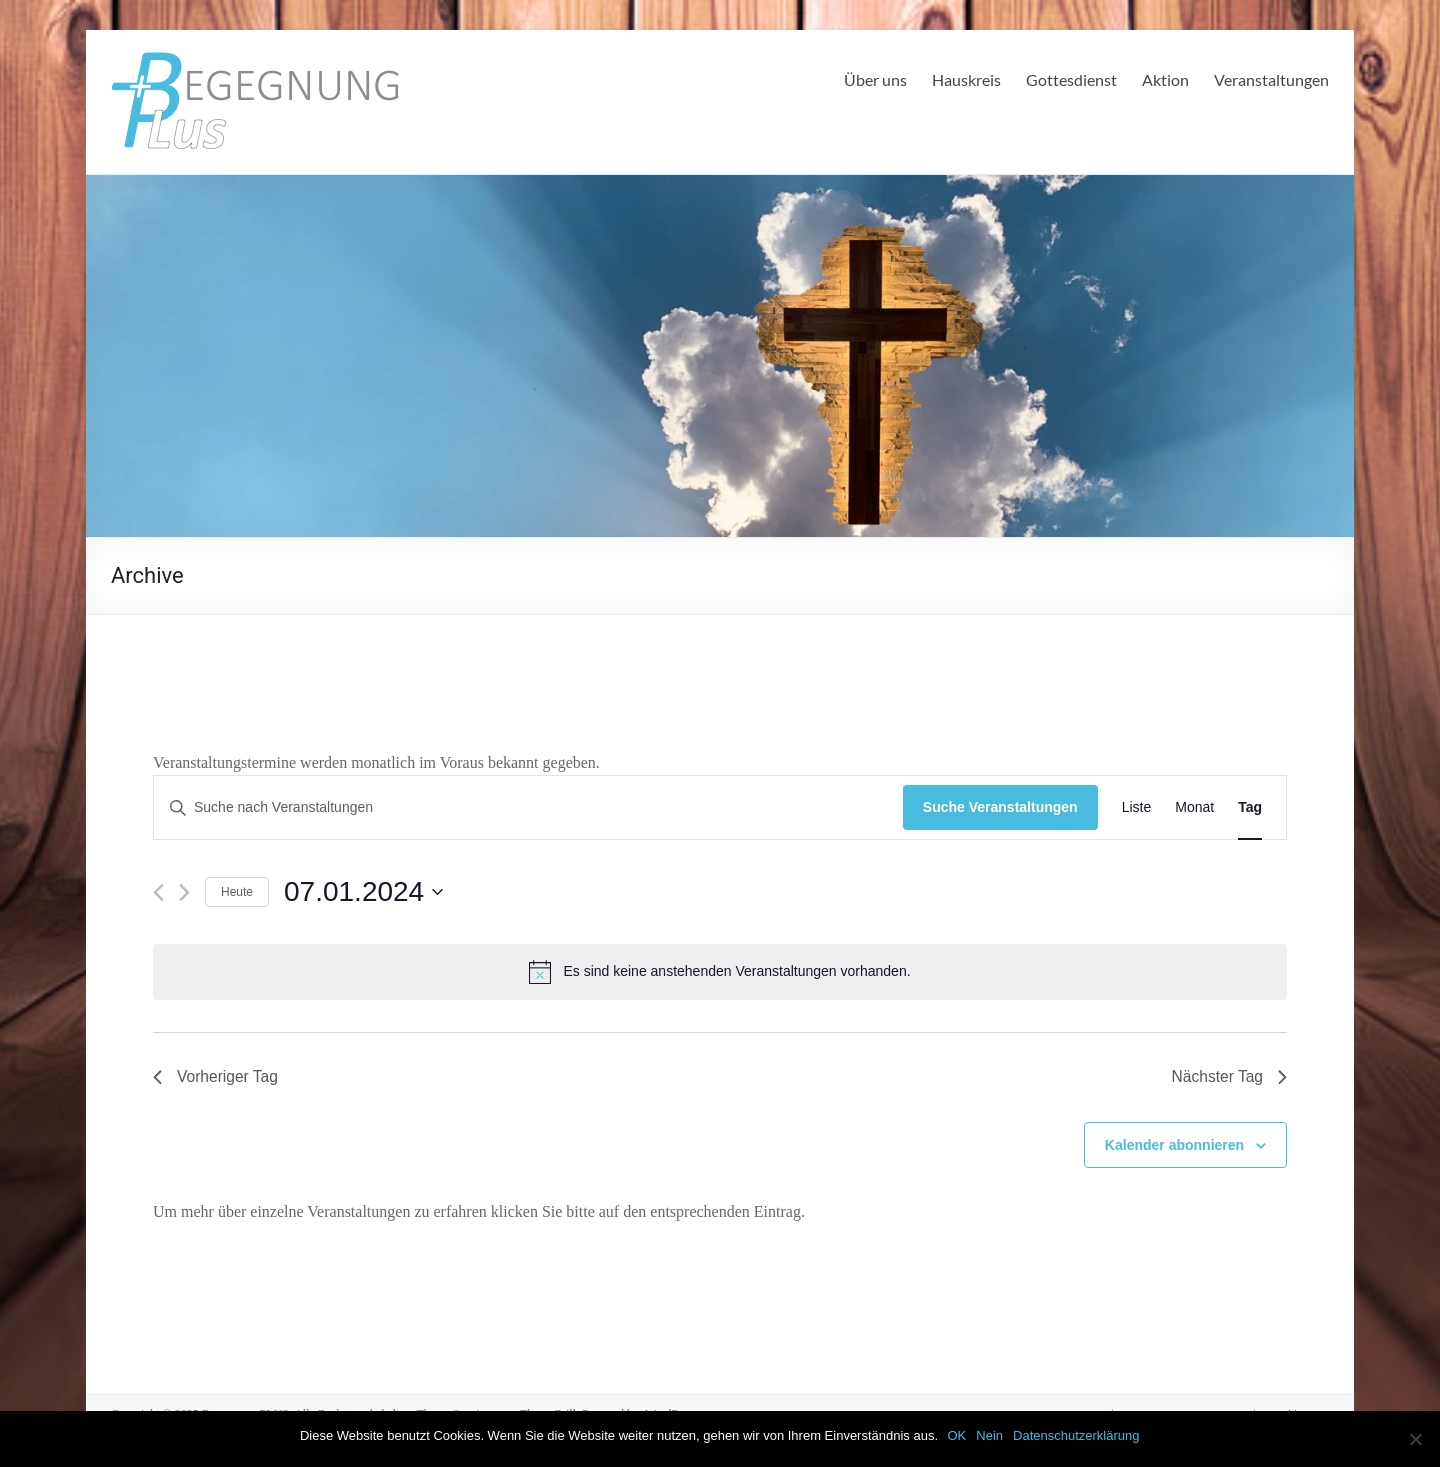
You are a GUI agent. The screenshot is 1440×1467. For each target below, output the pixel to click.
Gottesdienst (1071, 79)
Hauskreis (966, 79)
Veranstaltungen (1271, 79)
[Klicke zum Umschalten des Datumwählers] (363, 892)
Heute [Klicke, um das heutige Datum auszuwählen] (237, 892)
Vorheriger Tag (217, 1077)
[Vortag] (158, 892)
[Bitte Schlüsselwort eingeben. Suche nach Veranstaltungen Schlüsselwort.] (528, 807)
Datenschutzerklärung (1077, 1435)
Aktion (1165, 79)
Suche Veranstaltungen (1000, 807)
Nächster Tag (1228, 1077)
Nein (990, 1435)
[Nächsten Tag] (184, 892)
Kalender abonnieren (1174, 1146)
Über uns (875, 79)
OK (957, 1435)
